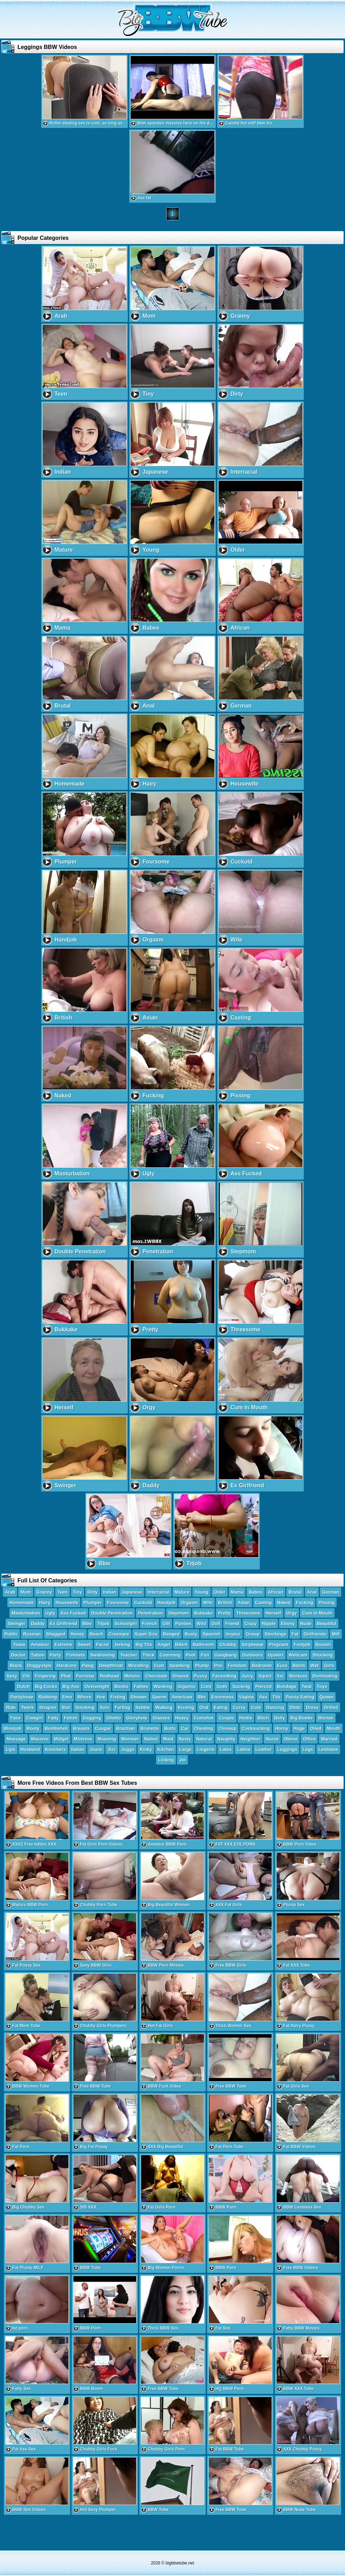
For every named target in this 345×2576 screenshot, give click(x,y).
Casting (263, 1602)
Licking (166, 1759)
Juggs (127, 1749)
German (330, 1592)
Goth (221, 1686)
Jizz (112, 1749)
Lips (10, 1749)
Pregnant (278, 1644)
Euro (282, 1665)
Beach (96, 1634)
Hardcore (66, 1665)
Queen (326, 1697)
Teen (62, 1592)
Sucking (241, 1686)
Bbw (87, 1623)
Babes (255, 1592)
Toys (322, 1686)
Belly (279, 1717)
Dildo (295, 1707)
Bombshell (56, 1728)
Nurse (272, 1738)
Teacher (128, 1655)
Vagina (246, 1697)
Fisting (117, 1697)
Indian (109, 1592)
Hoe (101, 1697)
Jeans (95, 1749)
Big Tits (143, 1644)
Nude (306, 1623)
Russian (32, 1634)
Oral (203, 1707)
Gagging (92, 1717)
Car (185, 1728)
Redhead (109, 1676)
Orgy (291, 1613)
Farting (122, 1707)
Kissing (186, 1707)
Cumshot (203, 1717)
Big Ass (71, 1686)
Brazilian (125, 1728)
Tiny (77, 1592)
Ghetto (113, 1717)
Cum (159, 1665)
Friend (232, 1623)
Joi (182, 1759)
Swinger (16, 1623)
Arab (10, 1592)
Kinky (146, 1749)
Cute (256, 1707)
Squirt (265, 1676)
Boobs (121, 1686)
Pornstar (85, 1676)
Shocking (323, 1655)
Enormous (222, 1697)
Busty (191, 1634)
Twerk (27, 1707)
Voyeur (233, 1634)
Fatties (141, 1686)
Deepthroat (111, 1665)
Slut (65, 1707)
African (276, 1592)
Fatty (53, 1717)
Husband (30, 1749)
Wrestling (138, 1665)
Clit (26, 1676)
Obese (291, 1738)
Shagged (55, 1634)
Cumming (170, 1655)
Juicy (247, 1676)
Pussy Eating (300, 1697)
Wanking (163, 1686)
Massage (16, 1738)
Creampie (119, 1634)
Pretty (224, 1613)
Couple (226, 1717)
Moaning (106, 1738)
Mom (25, 1592)
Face (15, 1717)
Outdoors (252, 1655)
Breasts (81, 1728)
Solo (105, 1707)
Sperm (159, 1697)
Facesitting (224, 1676)
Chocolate (156, 1676)
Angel (163, 1644)
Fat (295, 1634)
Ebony (288, 1623)
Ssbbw (142, 1707)
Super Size (145, 1634)
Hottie (246, 1717)
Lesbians (328, 1749)
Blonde (325, 1717)
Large (185, 1749)
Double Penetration (112, 1613)
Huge (299, 1728)
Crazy (250, 1623)
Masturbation (26, 1613)
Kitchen (165, 1749)
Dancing (275, 1707)
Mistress (83, 1738)
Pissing (326, 1602)
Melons (132, 1676)
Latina (243, 1749)
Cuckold (143, 1602)
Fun (205, 1655)
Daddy (38, 1623)
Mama (237, 1592)
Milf (335, 1634)
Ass (263, 1697)
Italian (78, 1749)
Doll (215, 1623)
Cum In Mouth (317, 1613)
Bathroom (203, 1644)
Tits (276, 1697)
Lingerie (206, 1749)
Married (329, 1738)
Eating (221, 1707)
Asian (243, 1602)
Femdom (237, 1665)
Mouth (333, 1728)
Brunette (149, 1728)
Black (16, 1665)
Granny (44, 1592)
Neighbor (250, 1738)
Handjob (166, 1602)
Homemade (21, 1602)
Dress (312, 1707)
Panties (183, 1623)
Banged (171, 1634)
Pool (191, 1655)
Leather (264, 1749)
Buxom (323, 1644)
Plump (202, 1665)
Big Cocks (46, 1686)
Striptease (253, 1644)
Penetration (150, 1613)
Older (220, 1592)
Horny (281, 1728)
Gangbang (225, 1655)
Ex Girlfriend (63, 1623)
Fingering (45, 1676)
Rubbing (47, 1697)
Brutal (295, 1592)
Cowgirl (34, 1717)
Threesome (248, 1613)
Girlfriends (314, 1634)
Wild (201, 1623)
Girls (329, 1665)
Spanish (211, 1634)
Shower (139, 1697)
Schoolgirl (126, 1623)
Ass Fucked (73, 1613)
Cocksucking (256, 1728)
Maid (168, 1738)
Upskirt (276, 1655)
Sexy (12, 1676)
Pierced (263, 1686)
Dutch (23, 1686)
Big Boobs (301, 1717)
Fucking (304, 1602)
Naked (284, 1602)
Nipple (269, 1623)
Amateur (40, 1644)
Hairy (45, 1602)
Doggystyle (39, 1665)
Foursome (118, 1602)
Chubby (227, 1644)
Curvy (239, 1707)
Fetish (70, 1717)
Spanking (179, 1665)
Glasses (161, 1717)
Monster (130, 1738)
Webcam (298, 1655)
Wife (208, 1602)
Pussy (200, 1676)
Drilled (331, 1707)
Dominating (325, 1676)
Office (309, 1738)
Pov (218, 1665)
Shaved (180, 1676)
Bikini (181, 1644)
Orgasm (189, 1602)
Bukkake (203, 1613)
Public (11, 1634)
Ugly (50, 1613)
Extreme (63, 1644)
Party (55, 1655)
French (149, 1623)
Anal (312, 1592)
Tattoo (38, 1655)
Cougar (103, 1728)
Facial (102, 1644)
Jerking (122, 1644)
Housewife (67, 1602)
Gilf (166, 1623)
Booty (33, 1728)
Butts (170, 1728)
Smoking (85, 1707)
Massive (40, 1738)
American (181, 1697)
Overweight (97, 1686)
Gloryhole (136, 1717)
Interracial (158, 1592)
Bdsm (299, 1665)
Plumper (92, 1602)
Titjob (103, 1623)
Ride (11, 1707)
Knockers (55, 1749)
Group (252, 1634)
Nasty (185, 1738)
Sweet (84, 1644)
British (225, 1602)
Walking (163, 1707)
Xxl (280, 1676)
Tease (19, 1644)
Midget (61, 1738)
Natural (204, 1738)
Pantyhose (22, 1697)
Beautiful (326, 1623)
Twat (307, 1686)
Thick (148, 1655)
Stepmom (178, 1613)
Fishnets (75, 1655)
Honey (78, 1634)
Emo (67, 1697)
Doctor (18, 1655)
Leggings (287, 1749)
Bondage (286, 1686)
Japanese (132, 1592)
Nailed (151, 1738)
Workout (298, 1676)
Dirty (92, 1592)
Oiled (316, 1728)
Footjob (302, 1644)
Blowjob (12, 1728)
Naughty (226, 1738)
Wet (314, 1665)
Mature (182, 1592)
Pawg (88, 1665)
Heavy (182, 1717)
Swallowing (102, 1655)
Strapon (47, 1707)
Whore (84, 1697)
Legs (307, 1749)
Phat (66, 1676)
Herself (273, 1613)
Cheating (203, 1728)
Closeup (227, 1728)
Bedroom (262, 1665)
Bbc (202, 1697)
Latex (226, 1749)
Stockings (275, 1634)
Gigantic (187, 1686)
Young (201, 1592)
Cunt (206, 1686)
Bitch (263, 1717)
